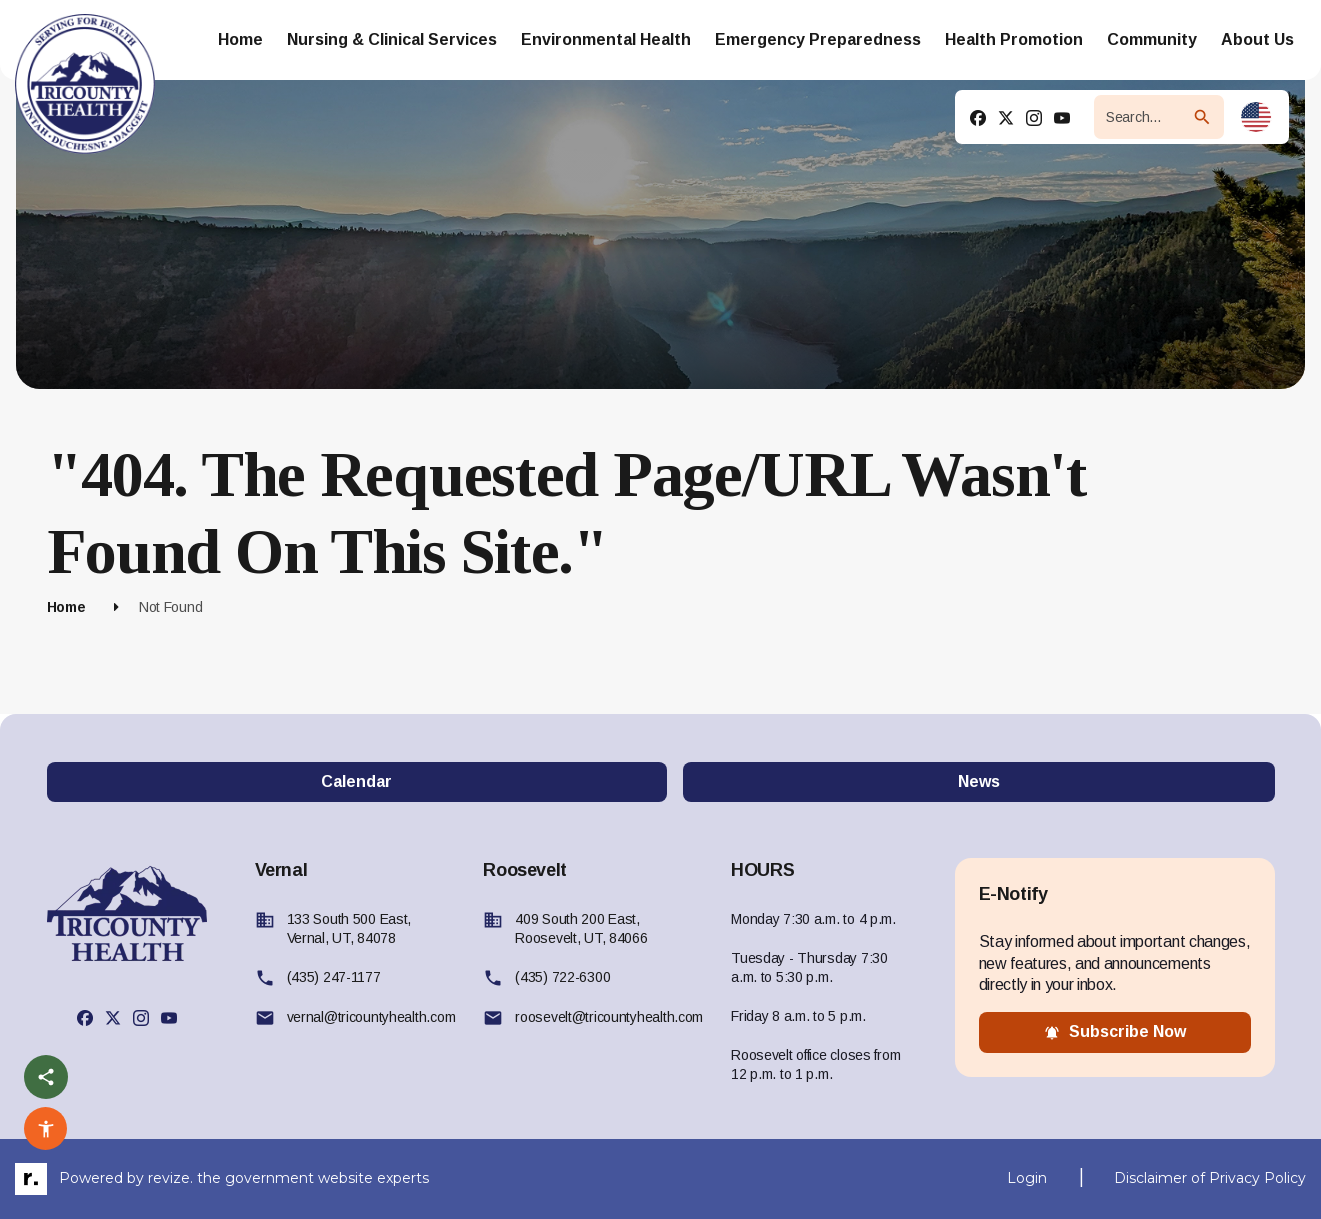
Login (1027, 1178)
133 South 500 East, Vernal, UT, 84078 (349, 928)
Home (66, 607)
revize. (170, 1178)
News (979, 781)
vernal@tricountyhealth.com (371, 1017)
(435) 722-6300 (562, 977)
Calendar (356, 781)
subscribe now (1115, 1032)
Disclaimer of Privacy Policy (1210, 1178)
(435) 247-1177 (334, 977)
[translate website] (1256, 117)
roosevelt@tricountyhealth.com (609, 1017)
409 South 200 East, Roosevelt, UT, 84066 (581, 928)
